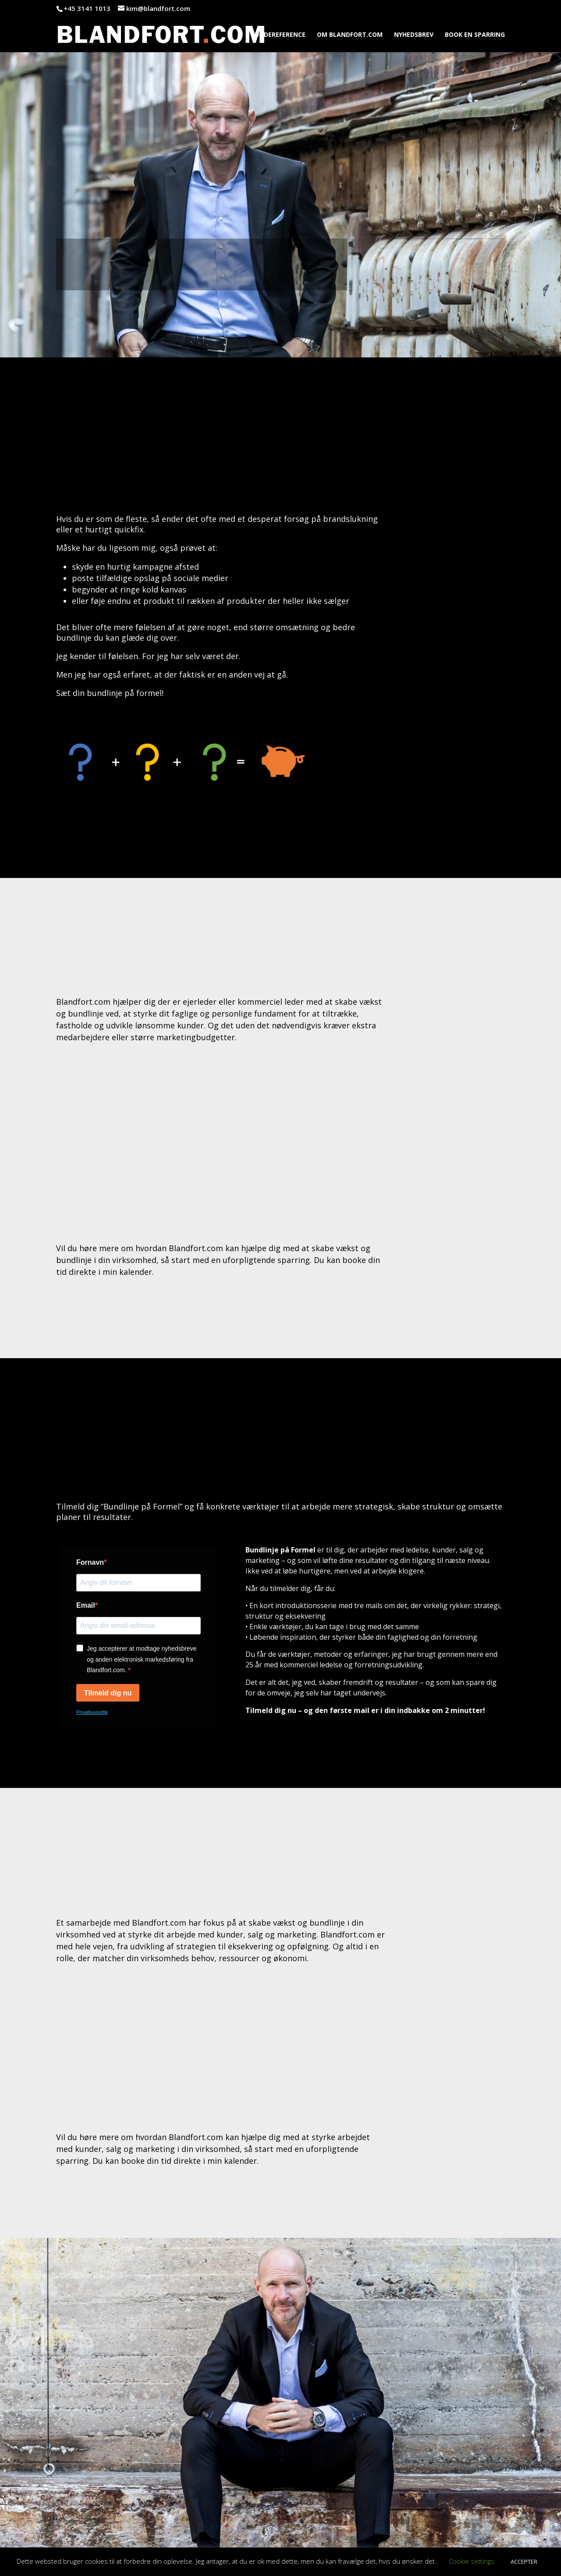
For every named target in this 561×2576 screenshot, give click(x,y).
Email (85, 1605)
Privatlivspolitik (92, 1712)
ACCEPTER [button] (524, 2561)
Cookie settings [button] (471, 2561)
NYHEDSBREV (413, 35)
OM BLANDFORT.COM (350, 35)
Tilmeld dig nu (107, 1693)
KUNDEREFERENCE (278, 35)
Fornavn (90, 1562)
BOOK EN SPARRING (475, 35)
